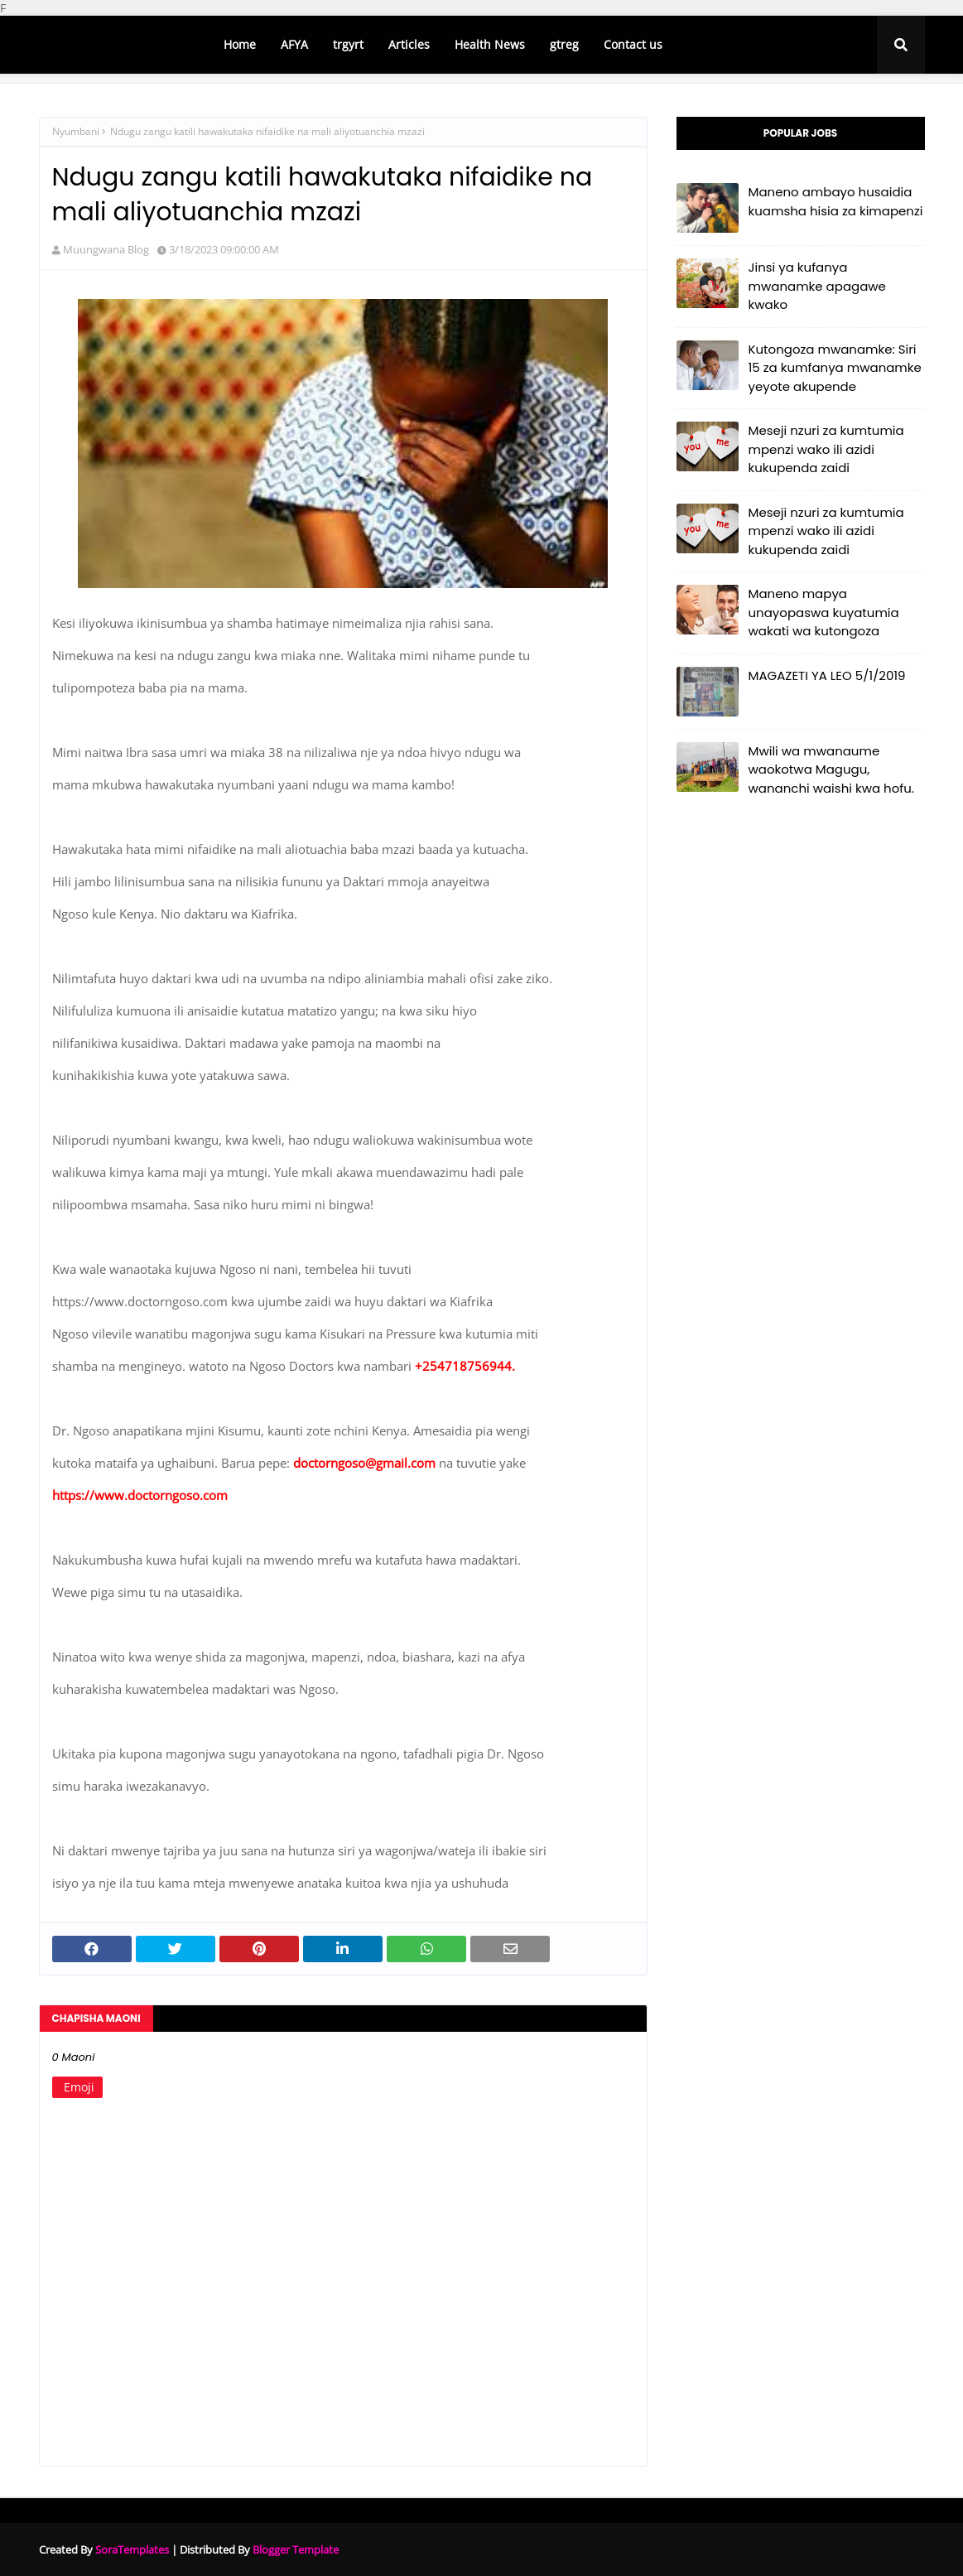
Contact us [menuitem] (633, 44)
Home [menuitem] (240, 44)
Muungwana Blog (106, 249)
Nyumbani (75, 131)
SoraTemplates (132, 2549)
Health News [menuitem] (490, 44)
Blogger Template (296, 2549)
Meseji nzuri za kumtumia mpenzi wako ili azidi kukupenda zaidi (826, 449)
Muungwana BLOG (117, 44)
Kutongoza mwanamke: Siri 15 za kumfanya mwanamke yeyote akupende (835, 367)
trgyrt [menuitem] (348, 44)
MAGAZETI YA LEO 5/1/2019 (827, 675)
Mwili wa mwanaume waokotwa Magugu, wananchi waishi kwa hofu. (832, 769)
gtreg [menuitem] (564, 44)
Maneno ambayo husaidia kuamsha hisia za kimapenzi (836, 201)
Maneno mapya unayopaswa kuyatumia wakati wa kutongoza (824, 612)
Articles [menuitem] (409, 44)
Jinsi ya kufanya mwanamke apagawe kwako (817, 285)
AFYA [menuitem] (294, 44)
